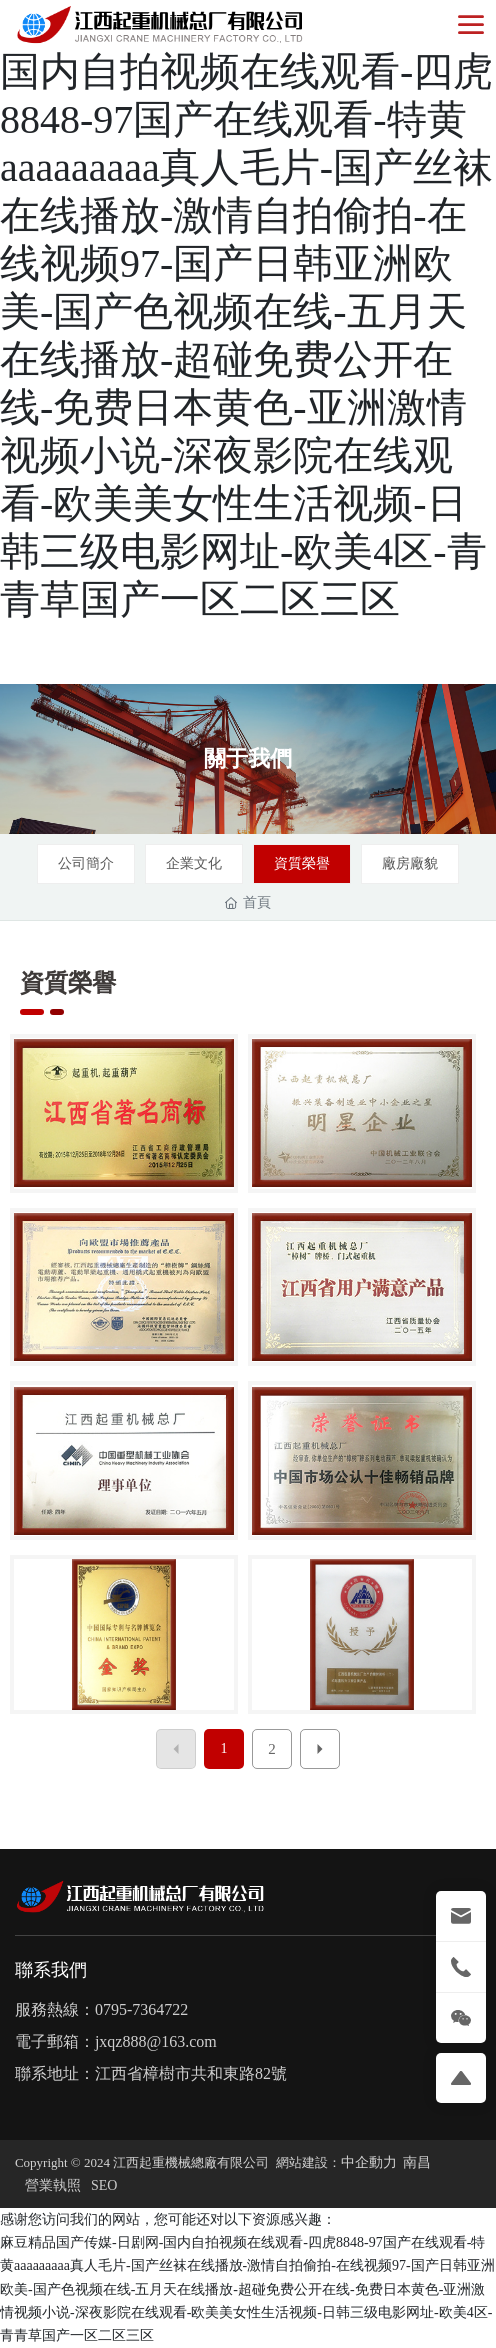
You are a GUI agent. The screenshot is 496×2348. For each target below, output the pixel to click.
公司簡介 (86, 863)
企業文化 (194, 863)
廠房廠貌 (410, 863)
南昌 (417, 2162)
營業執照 (53, 2185)
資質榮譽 (302, 863)
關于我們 (248, 758)
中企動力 (369, 2162)
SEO (104, 2185)
